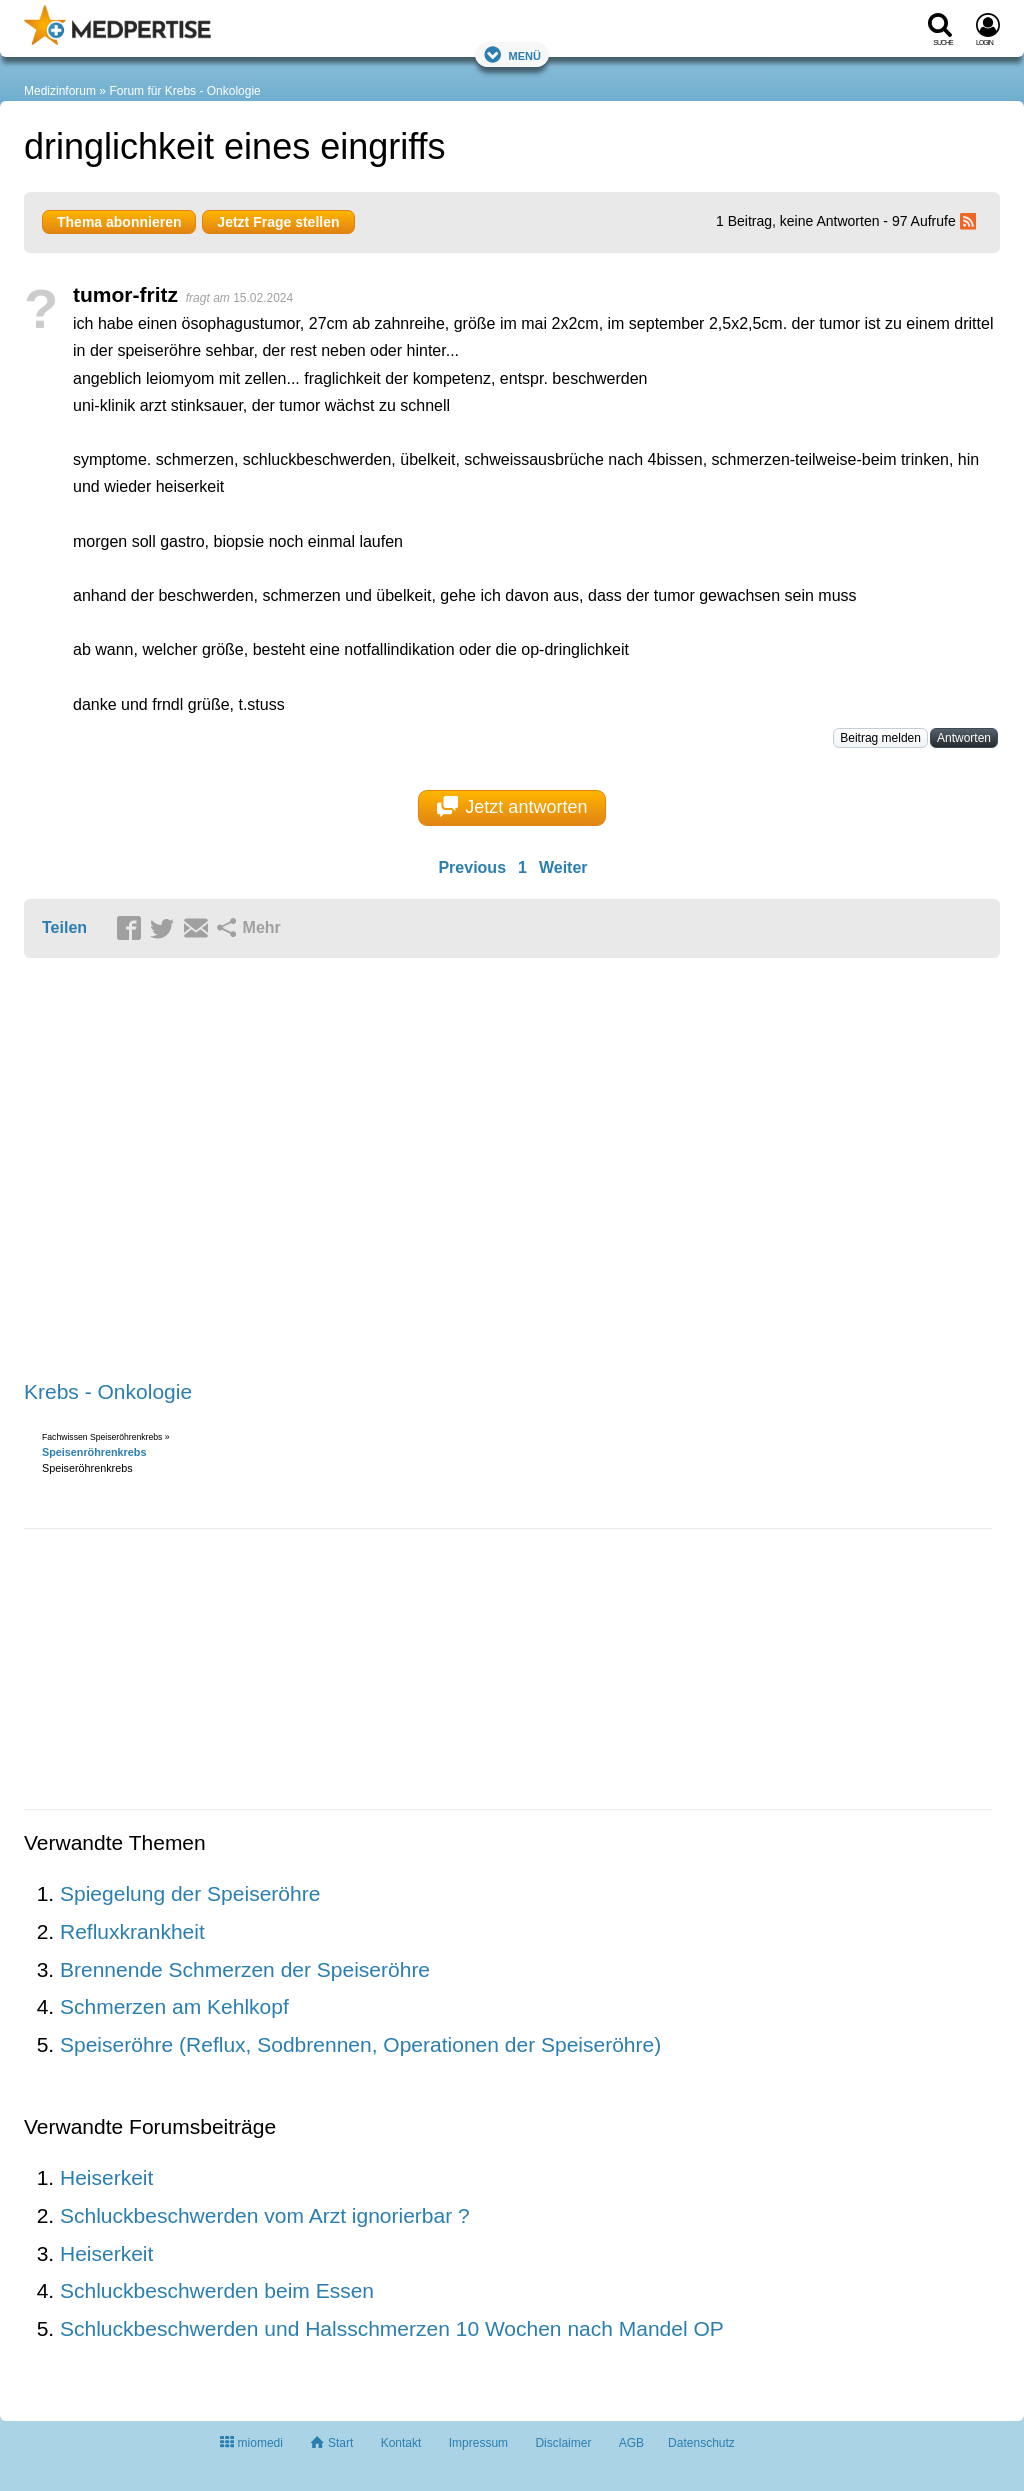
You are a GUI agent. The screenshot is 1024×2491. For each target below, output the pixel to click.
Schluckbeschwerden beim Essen (217, 2290)
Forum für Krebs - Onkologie (184, 91)
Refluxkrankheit (132, 1931)
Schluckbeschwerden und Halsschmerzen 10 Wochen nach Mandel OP (392, 2328)
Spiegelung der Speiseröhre (190, 1893)
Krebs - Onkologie (108, 1391)
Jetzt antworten (512, 807)
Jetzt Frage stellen (278, 222)
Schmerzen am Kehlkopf (174, 2006)
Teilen (64, 927)
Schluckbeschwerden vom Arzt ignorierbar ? (265, 2215)
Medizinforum (60, 91)
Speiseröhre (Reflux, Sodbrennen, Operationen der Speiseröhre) (360, 2044)
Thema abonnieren (119, 222)
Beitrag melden (880, 738)
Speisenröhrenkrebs (94, 1452)
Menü (512, 54)
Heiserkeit (106, 2177)
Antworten (964, 738)
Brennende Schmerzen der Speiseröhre (245, 1969)
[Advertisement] (334, 1170)
